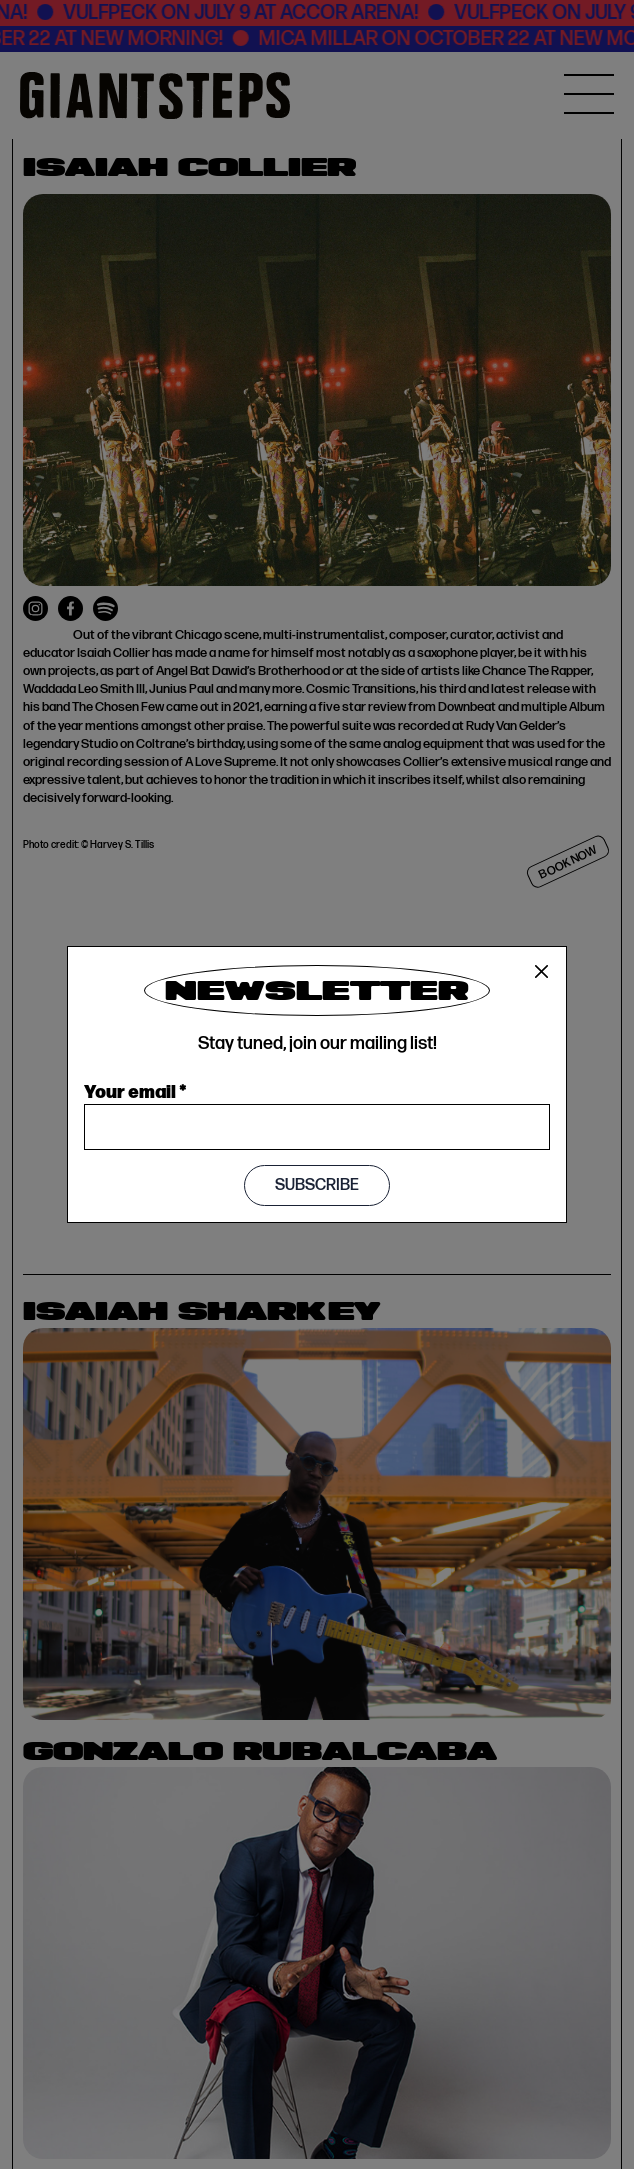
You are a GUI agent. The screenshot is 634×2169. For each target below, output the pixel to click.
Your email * (135, 1090)
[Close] (542, 972)
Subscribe (317, 1185)
